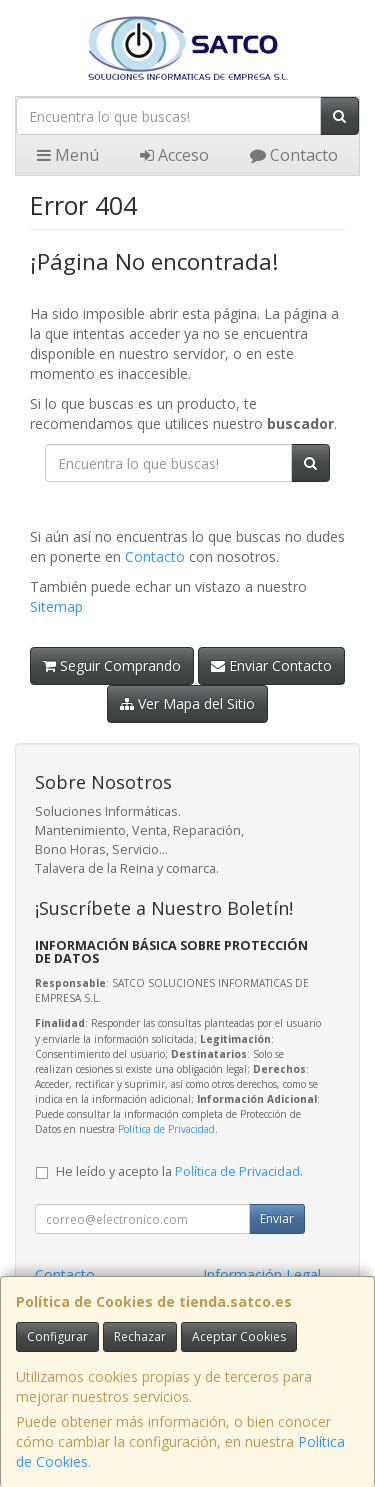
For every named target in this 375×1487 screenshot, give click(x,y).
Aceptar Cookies (239, 1336)
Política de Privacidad (166, 1129)
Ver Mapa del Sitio (187, 703)
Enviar (277, 1218)
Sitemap (56, 606)
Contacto (294, 155)
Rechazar (140, 1336)
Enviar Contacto (271, 665)
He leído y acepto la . (179, 1171)
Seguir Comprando (112, 665)
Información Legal (262, 1274)
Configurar (57, 1336)
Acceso (174, 155)
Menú (68, 155)
